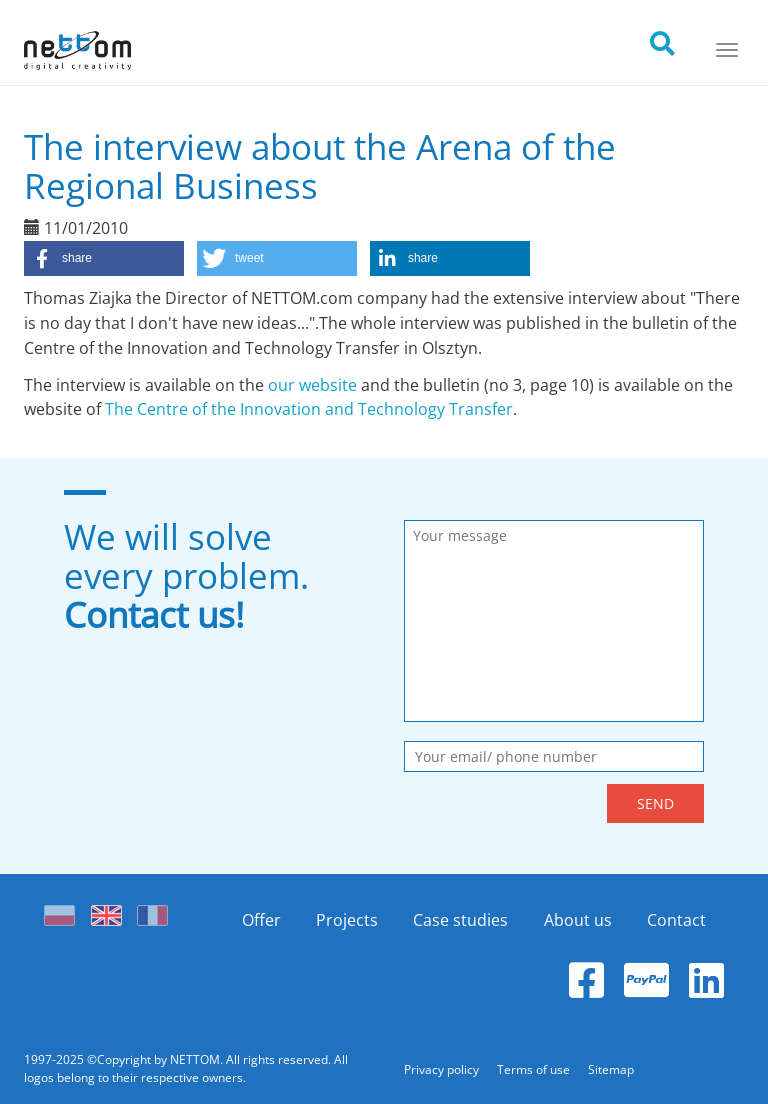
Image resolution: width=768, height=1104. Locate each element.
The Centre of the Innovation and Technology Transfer (309, 409)
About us (578, 920)
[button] (104, 258)
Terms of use (535, 1069)
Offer (261, 920)
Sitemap (611, 1069)
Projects (347, 920)
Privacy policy (443, 1069)
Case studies (460, 920)
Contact (676, 920)
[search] (680, 37)
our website (312, 385)
